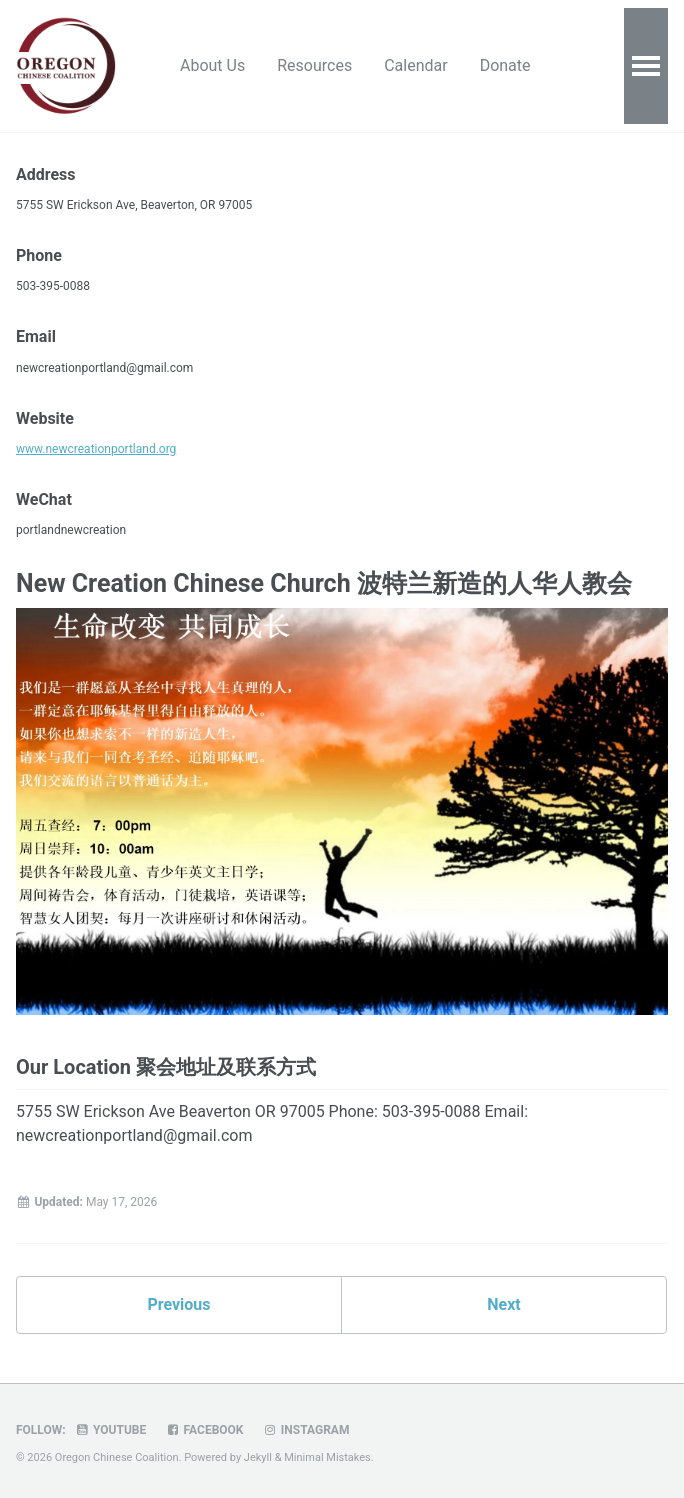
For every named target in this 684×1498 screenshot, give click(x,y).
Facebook (204, 1430)
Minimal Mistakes (327, 1457)
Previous (178, 1304)
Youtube (111, 1430)
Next (503, 1304)
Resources (314, 65)
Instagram (305, 1430)
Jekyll (258, 1457)
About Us (212, 65)
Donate (505, 65)
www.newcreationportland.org (96, 449)
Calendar (415, 65)
